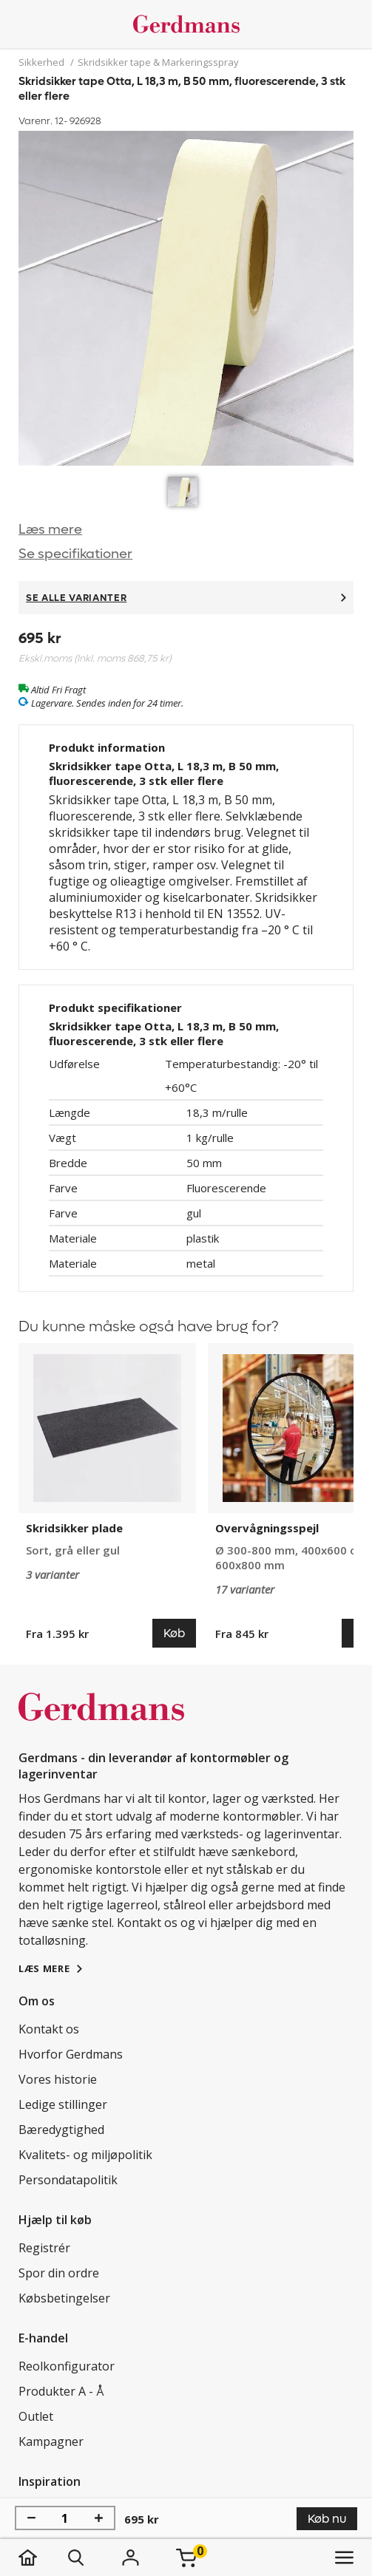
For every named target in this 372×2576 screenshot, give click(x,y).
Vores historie (57, 2079)
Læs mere (50, 529)
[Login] (130, 2557)
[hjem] (42, 2557)
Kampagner (51, 2441)
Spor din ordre (58, 2273)
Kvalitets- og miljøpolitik (85, 2155)
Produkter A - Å (61, 2391)
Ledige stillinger (62, 2104)
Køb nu (327, 2518)
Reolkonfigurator (66, 2366)
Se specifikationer (75, 554)
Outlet (35, 2416)
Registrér (44, 2248)
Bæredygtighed (61, 2129)
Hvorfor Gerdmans (70, 2054)
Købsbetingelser (64, 2298)
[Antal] (65, 2518)
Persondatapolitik (68, 2180)
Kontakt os (48, 2029)
